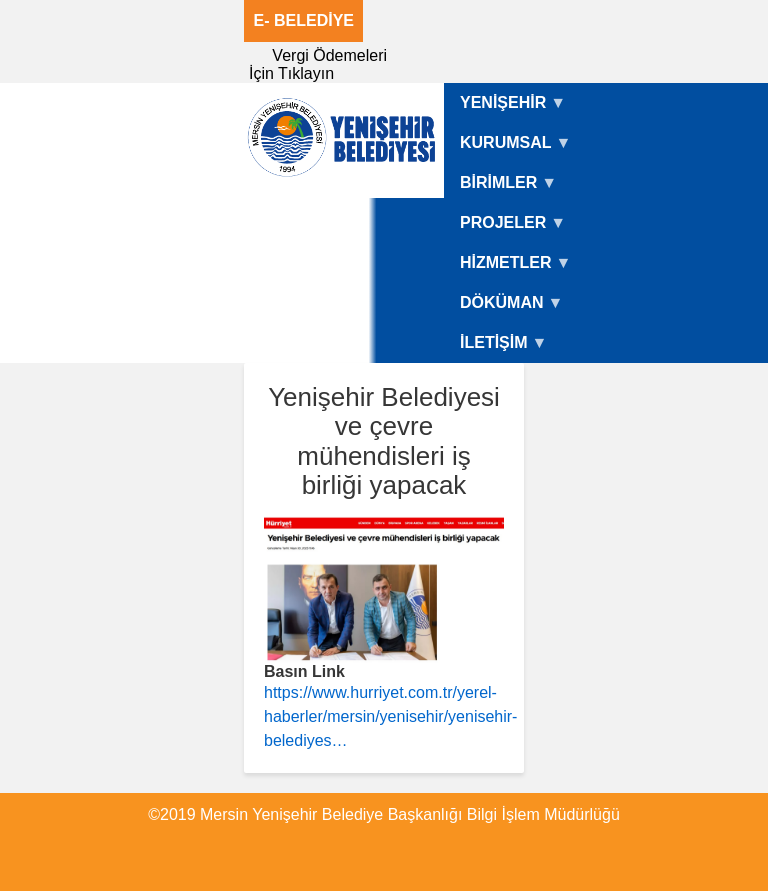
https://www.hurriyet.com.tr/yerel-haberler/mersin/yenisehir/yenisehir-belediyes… (390, 716)
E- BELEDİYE (304, 20)
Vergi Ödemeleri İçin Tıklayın (318, 64)
